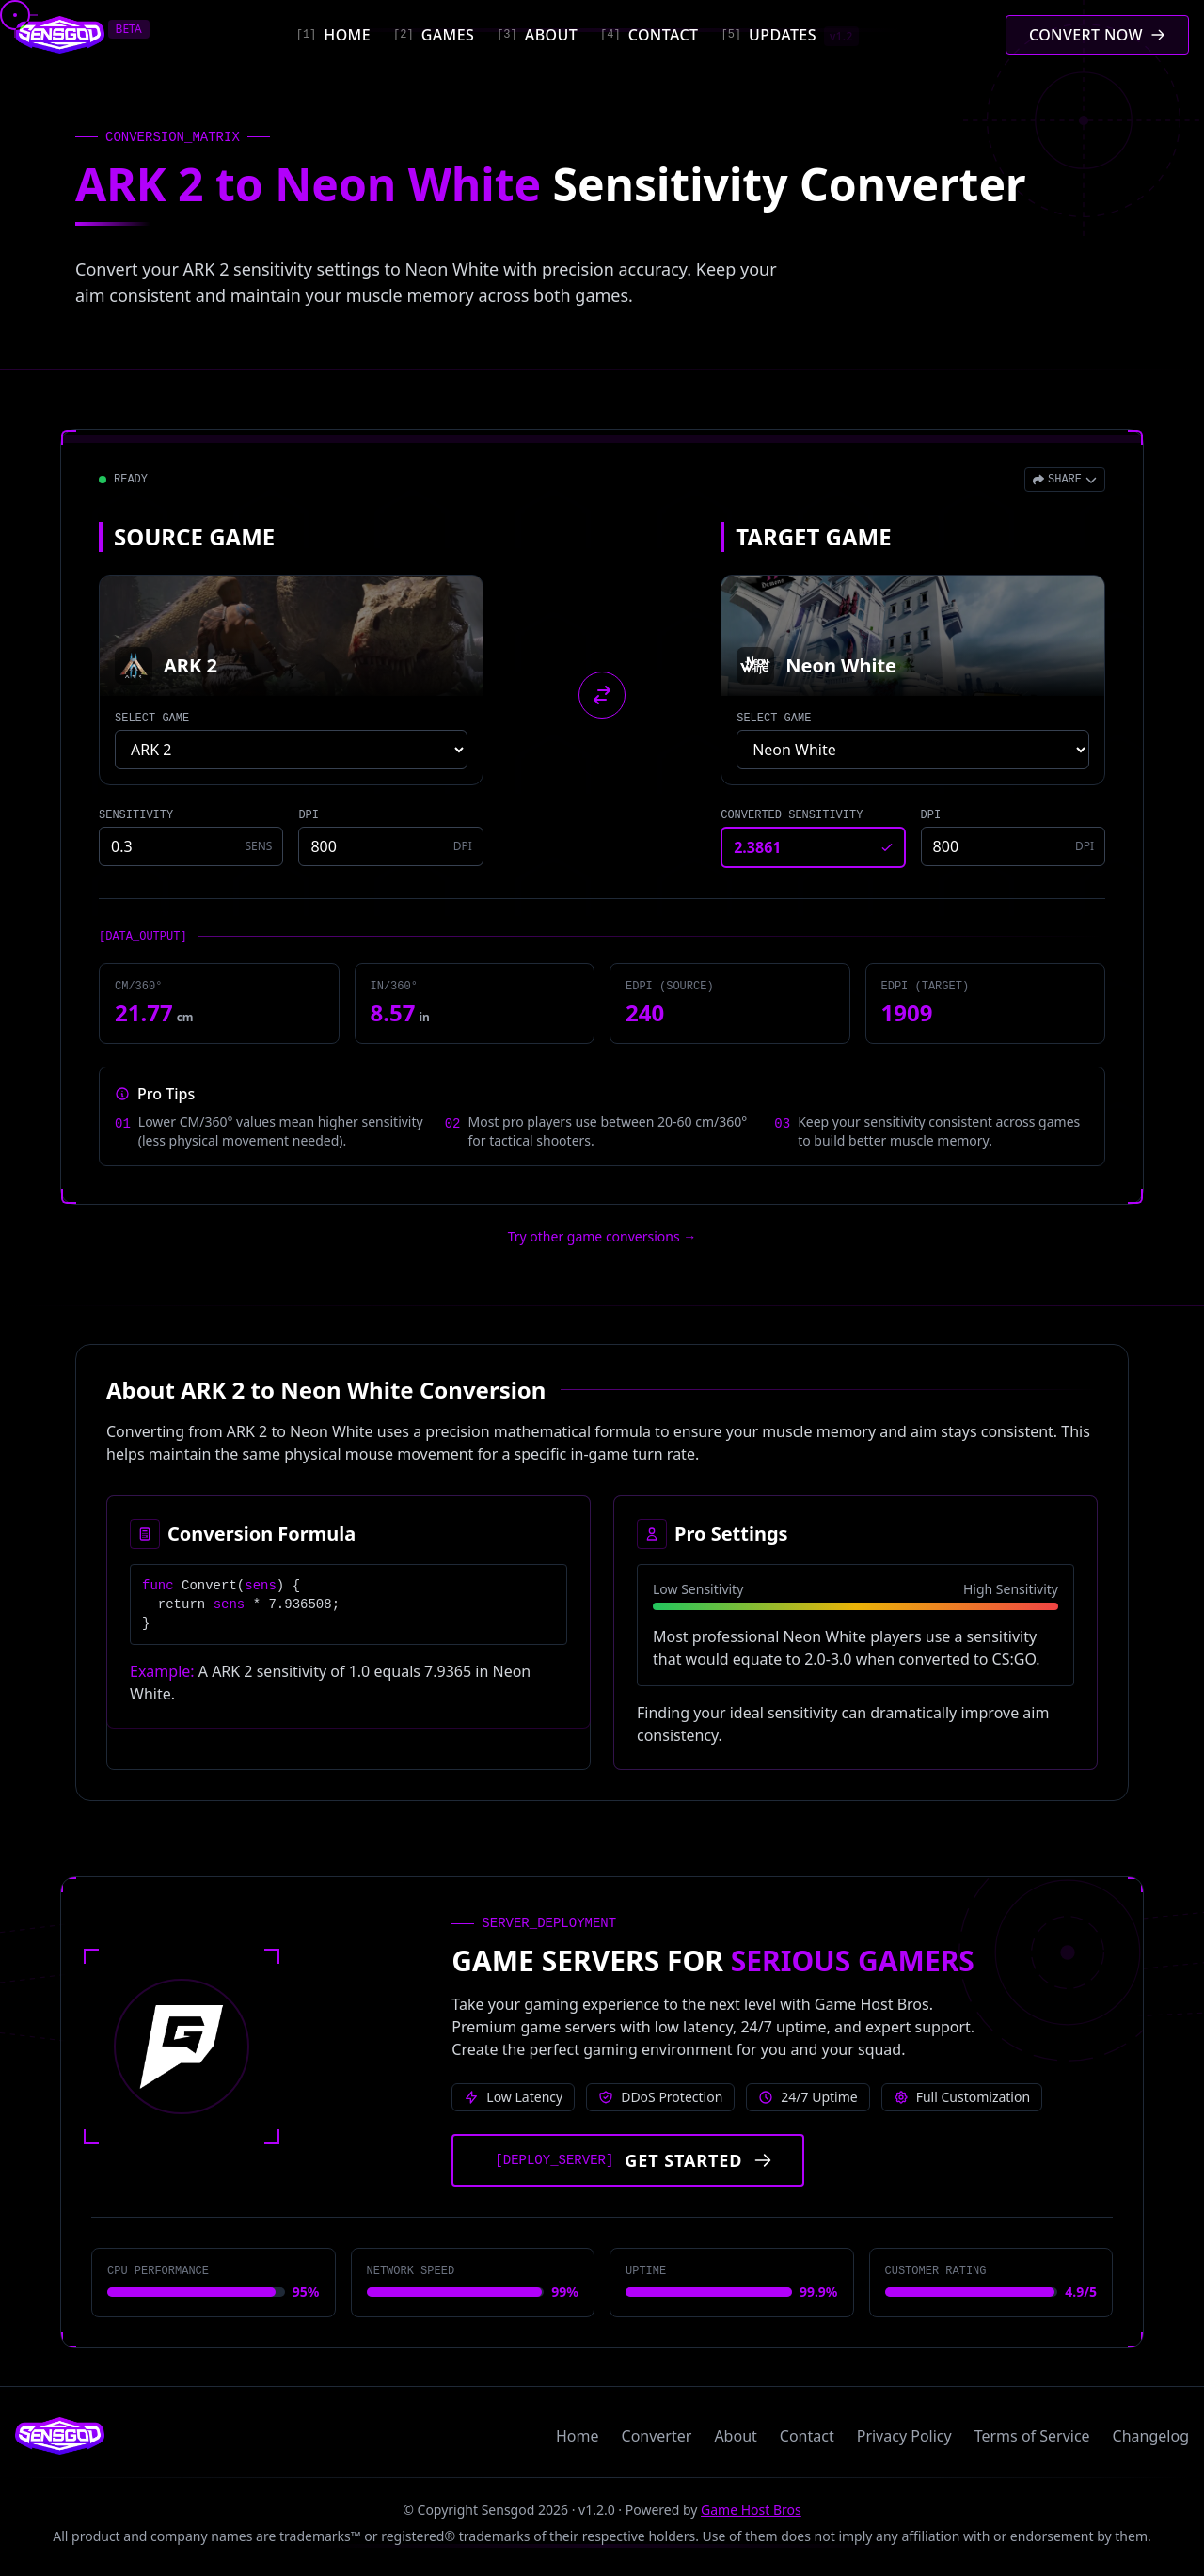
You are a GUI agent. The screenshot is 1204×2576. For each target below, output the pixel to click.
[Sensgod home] (59, 35)
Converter (657, 2436)
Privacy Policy (904, 2436)
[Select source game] (291, 749)
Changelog (1151, 2436)
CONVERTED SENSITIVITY (792, 815)
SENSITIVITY (136, 815)
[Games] (433, 35)
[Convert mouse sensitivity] (1097, 35)
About (735, 2436)
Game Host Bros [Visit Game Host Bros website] (751, 2510)
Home (577, 2436)
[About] (537, 35)
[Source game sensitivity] (191, 846)
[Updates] (789, 35)
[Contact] (649, 35)
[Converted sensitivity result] (813, 847)
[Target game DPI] (1013, 846)
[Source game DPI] (390, 846)
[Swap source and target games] (602, 695)
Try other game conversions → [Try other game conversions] (602, 1236)
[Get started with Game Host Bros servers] (628, 2160)
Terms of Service (1032, 2436)
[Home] (333, 35)
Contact (807, 2436)
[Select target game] (913, 749)
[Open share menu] (1064, 479)
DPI (308, 815)
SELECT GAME (152, 718)
